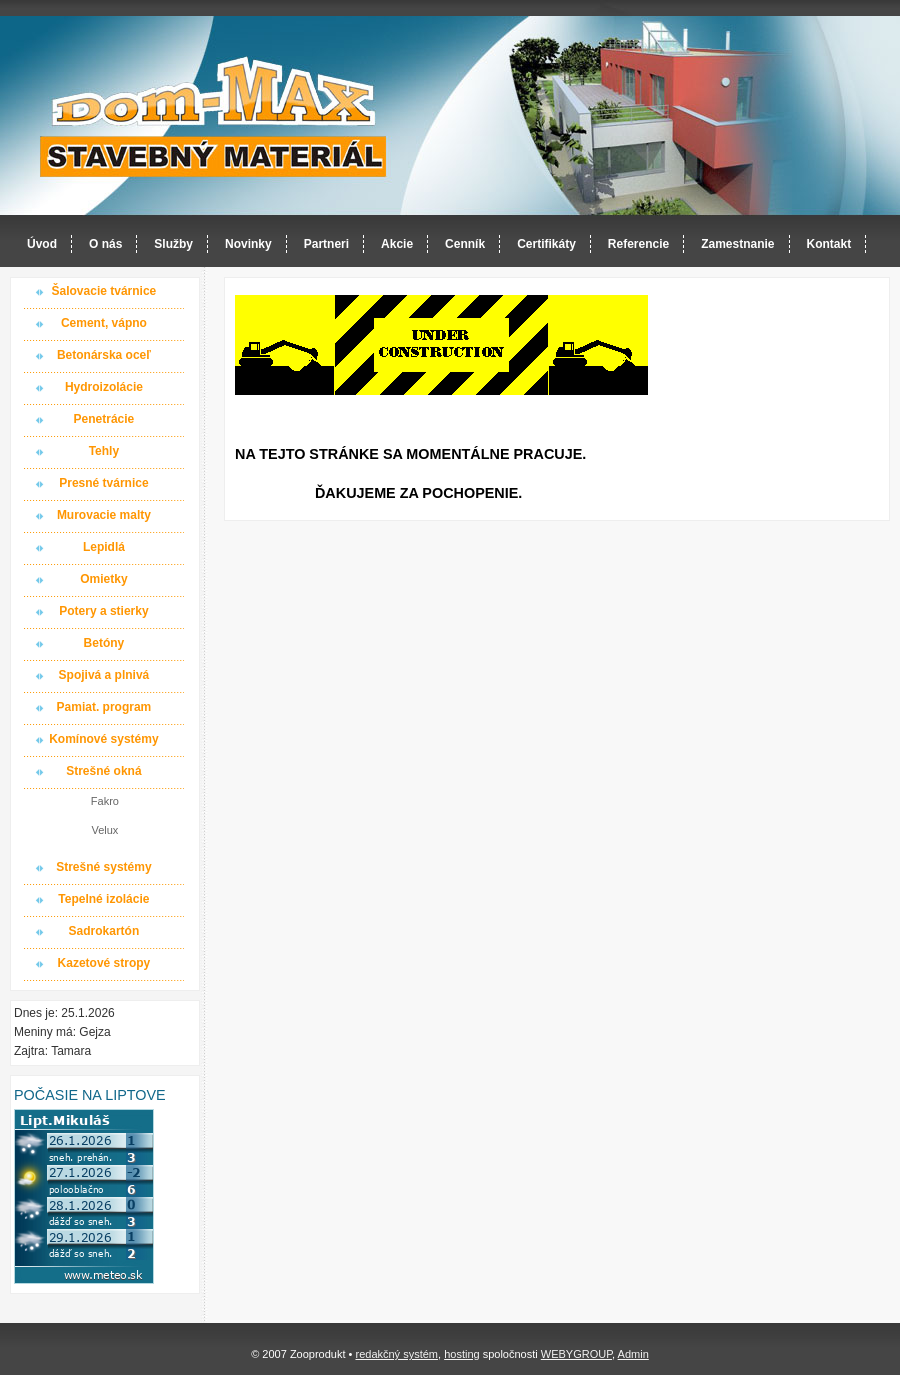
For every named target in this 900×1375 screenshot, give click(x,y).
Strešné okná (103, 771)
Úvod (42, 244)
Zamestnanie (737, 244)
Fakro (105, 801)
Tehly (104, 451)
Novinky (248, 244)
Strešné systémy (103, 867)
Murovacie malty (104, 515)
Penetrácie (104, 419)
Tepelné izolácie (103, 899)
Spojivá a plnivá (104, 675)
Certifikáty (546, 244)
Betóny (104, 643)
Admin (633, 1354)
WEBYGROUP (576, 1354)
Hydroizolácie (104, 387)
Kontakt (829, 244)
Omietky (103, 579)
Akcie (397, 244)
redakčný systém (396, 1354)
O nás (105, 244)
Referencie (638, 244)
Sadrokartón (104, 931)
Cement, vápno (104, 323)
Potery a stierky (103, 611)
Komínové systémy (103, 739)
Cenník (465, 244)
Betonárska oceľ (104, 355)
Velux (104, 830)
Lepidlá (104, 547)
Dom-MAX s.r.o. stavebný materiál (214, 116)
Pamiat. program (104, 707)
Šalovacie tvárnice (104, 291)
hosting (461, 1354)
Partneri (326, 244)
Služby (173, 244)
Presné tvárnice (103, 483)
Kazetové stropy (104, 963)
